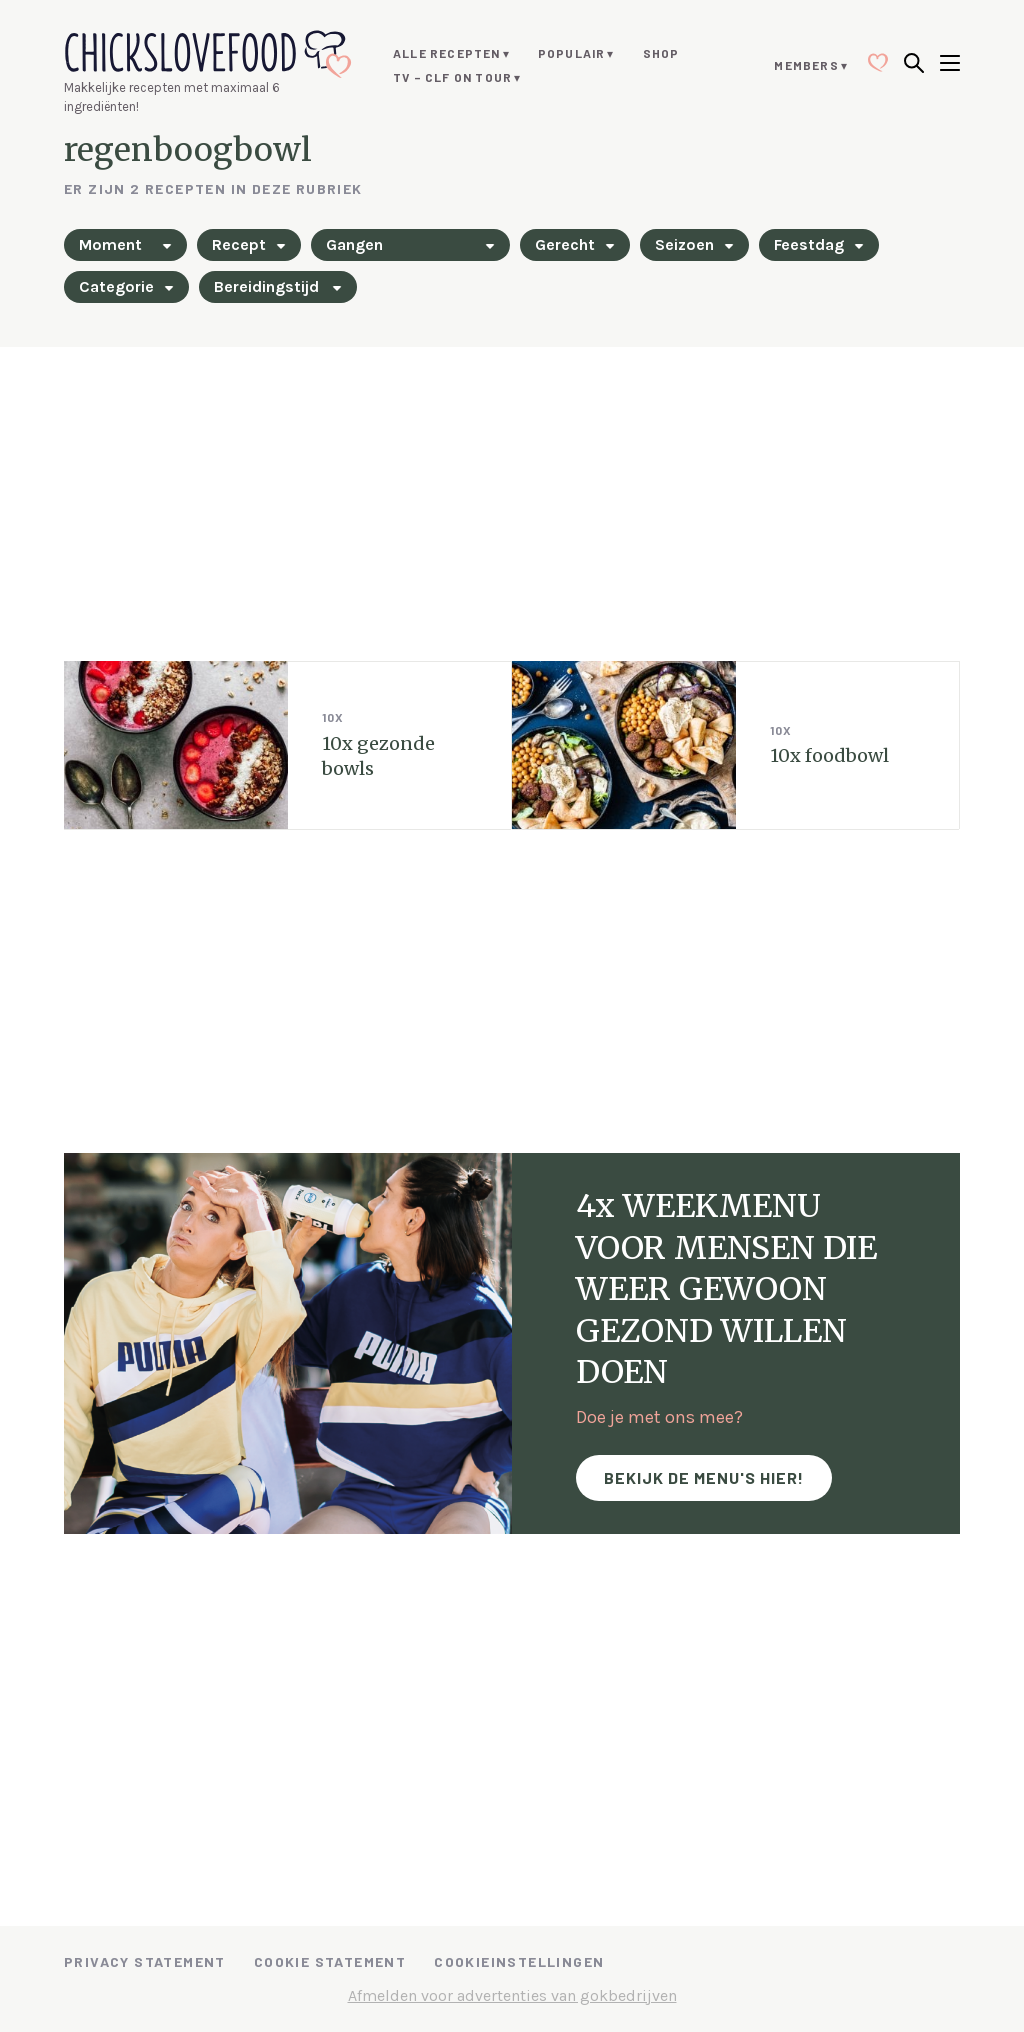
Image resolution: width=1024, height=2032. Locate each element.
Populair (572, 53)
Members (806, 65)
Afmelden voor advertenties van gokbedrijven (512, 1995)
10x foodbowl (829, 755)
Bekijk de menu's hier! (704, 1477)
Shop (661, 53)
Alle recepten (447, 53)
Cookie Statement (330, 1961)
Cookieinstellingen (519, 1961)
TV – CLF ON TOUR (452, 77)
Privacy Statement (145, 1961)
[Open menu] (950, 65)
